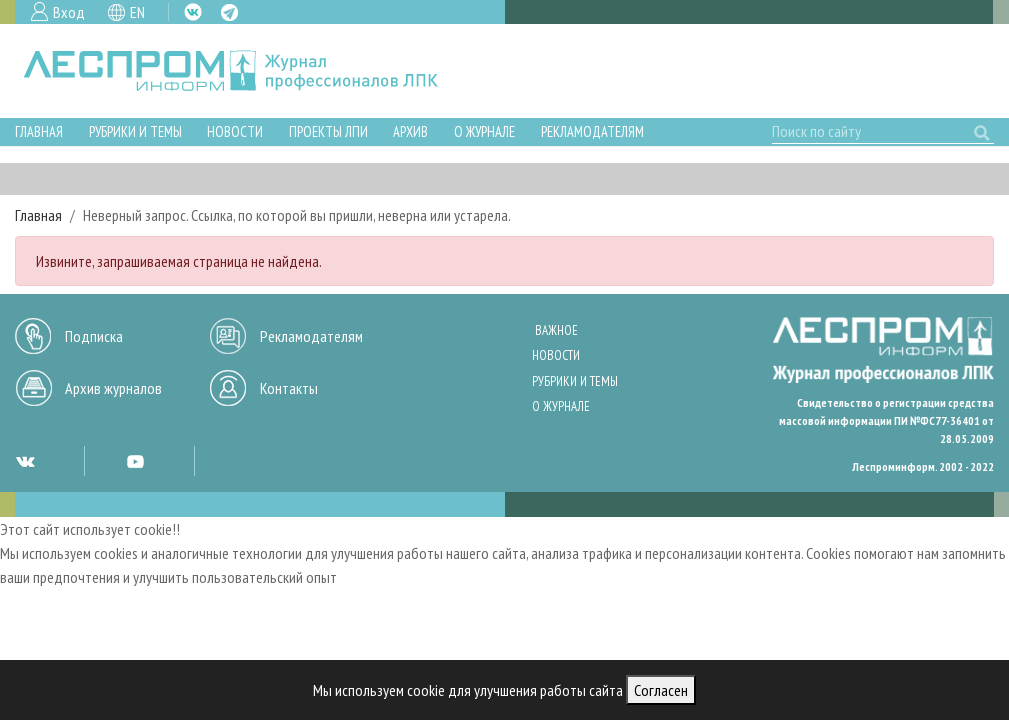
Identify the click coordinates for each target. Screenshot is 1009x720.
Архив (410, 131)
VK (193, 12)
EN (137, 12)
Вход (69, 12)
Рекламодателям (592, 131)
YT (135, 461)
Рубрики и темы (135, 131)
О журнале (484, 131)
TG (229, 12)
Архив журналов (113, 388)
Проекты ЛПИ (328, 131)
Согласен (661, 690)
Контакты (289, 388)
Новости (235, 131)
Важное (556, 330)
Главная (39, 131)
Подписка (94, 336)
